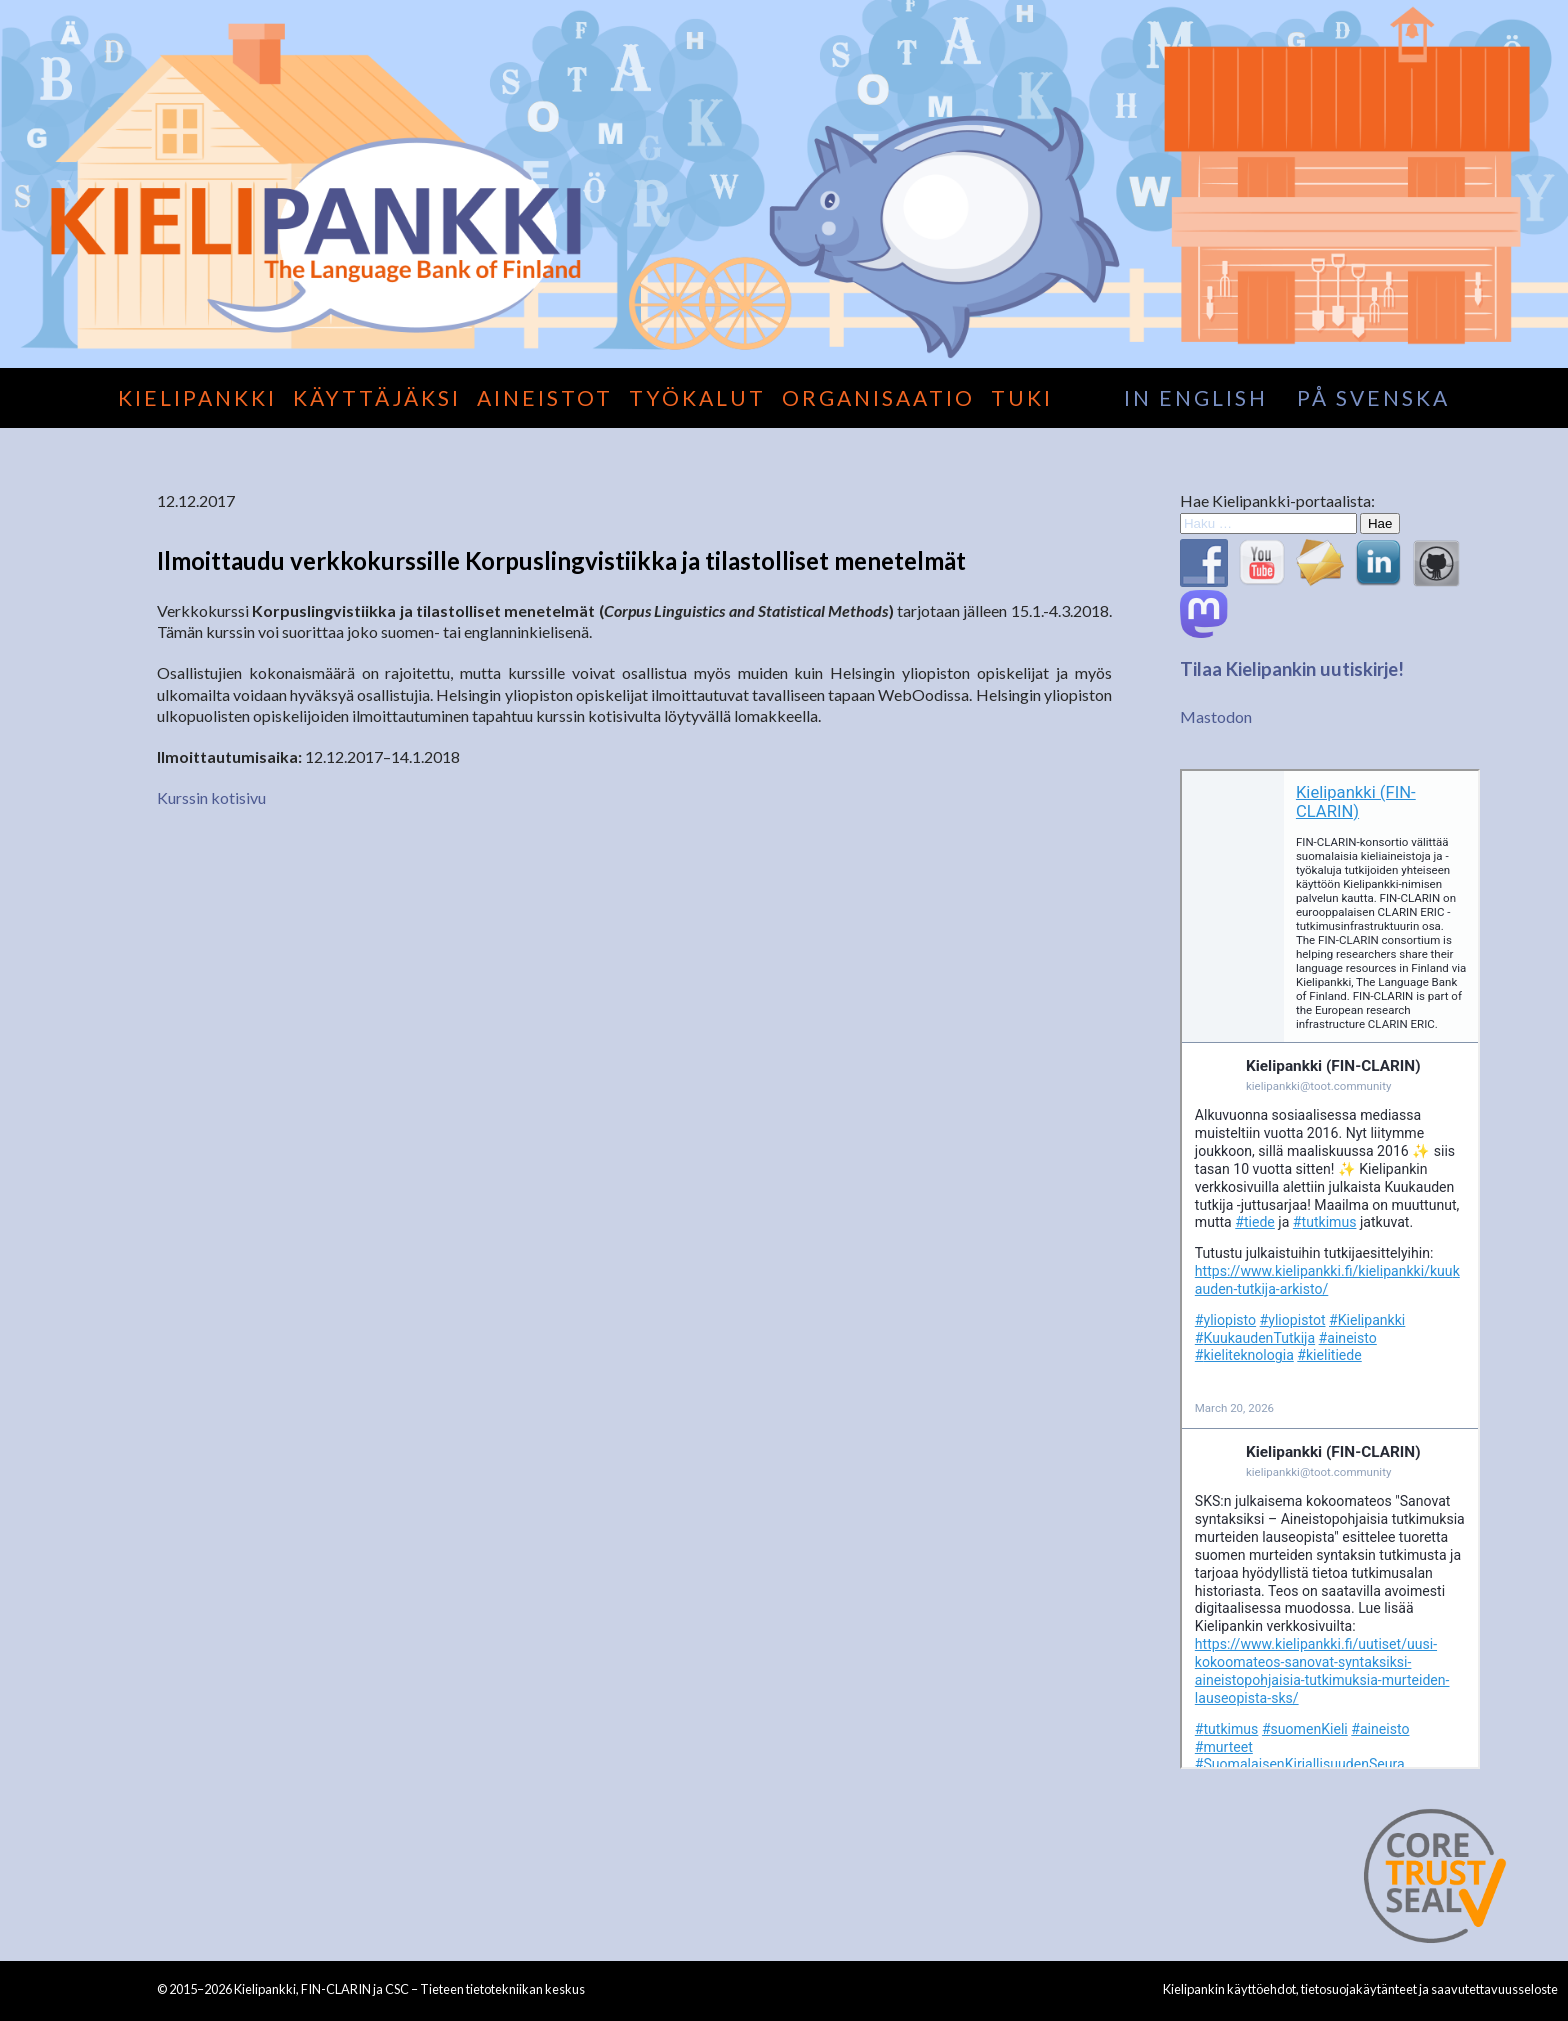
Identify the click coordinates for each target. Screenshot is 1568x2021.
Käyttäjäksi (377, 397)
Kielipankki (197, 397)
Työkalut (697, 397)
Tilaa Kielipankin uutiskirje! (1292, 669)
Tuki (1022, 397)
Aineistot (545, 397)
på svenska (1373, 397)
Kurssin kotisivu (211, 797)
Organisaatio (878, 397)
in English (1196, 397)
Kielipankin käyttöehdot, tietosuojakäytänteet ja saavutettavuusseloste (1360, 1989)
